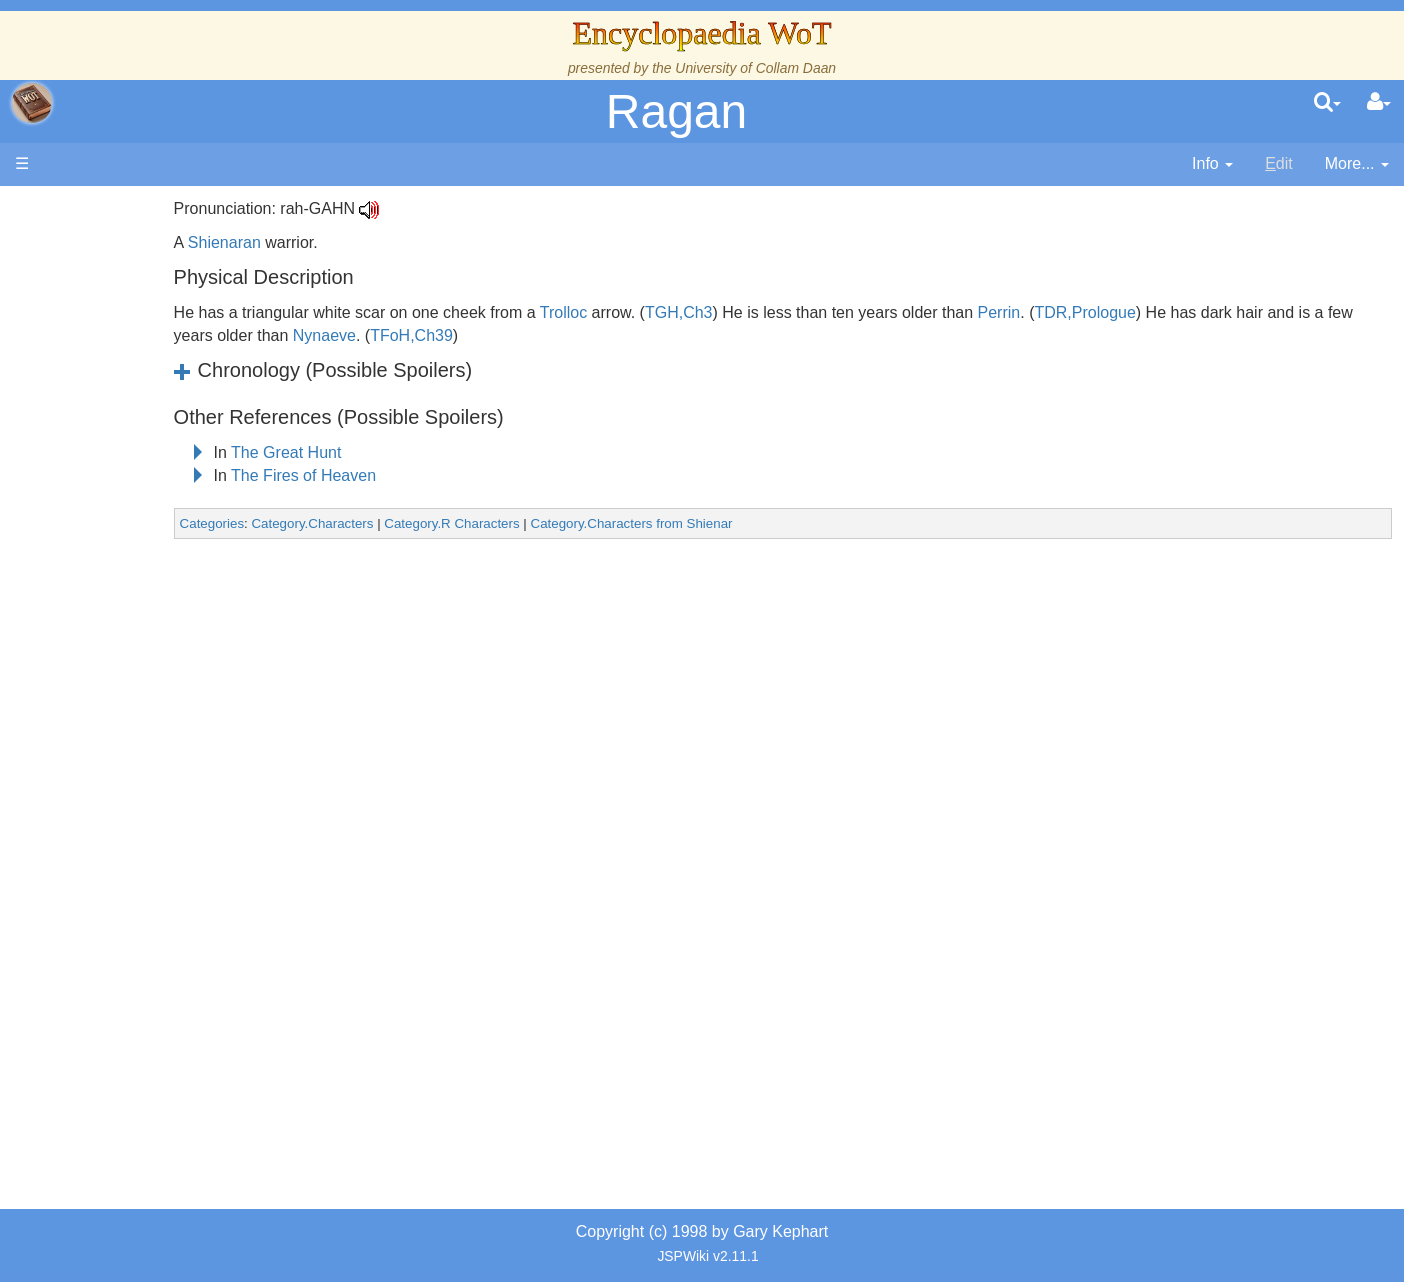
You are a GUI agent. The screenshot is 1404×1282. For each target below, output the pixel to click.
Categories (354, 523)
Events (119, 447)
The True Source (154, 379)
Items (114, 744)
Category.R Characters (594, 523)
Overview (168, 493)
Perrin (1141, 312)
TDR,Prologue (1227, 312)
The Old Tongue (152, 539)
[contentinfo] (1212, 164)
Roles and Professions (175, 676)
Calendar (127, 425)
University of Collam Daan (755, 68)
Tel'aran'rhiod (142, 813)
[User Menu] (1379, 103)
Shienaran (366, 242)
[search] (1327, 103)
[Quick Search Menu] (1327, 103)
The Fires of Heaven (446, 475)
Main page (92, 208)
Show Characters (156, 607)
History (120, 402)
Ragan (676, 111)
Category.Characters (455, 523)
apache (32, 103)
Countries (169, 516)
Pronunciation (144, 881)
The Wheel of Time (162, 356)
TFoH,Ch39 (675, 335)
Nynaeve (587, 335)
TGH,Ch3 (821, 312)
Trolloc (705, 312)
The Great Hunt (429, 452)
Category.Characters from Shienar (774, 523)
